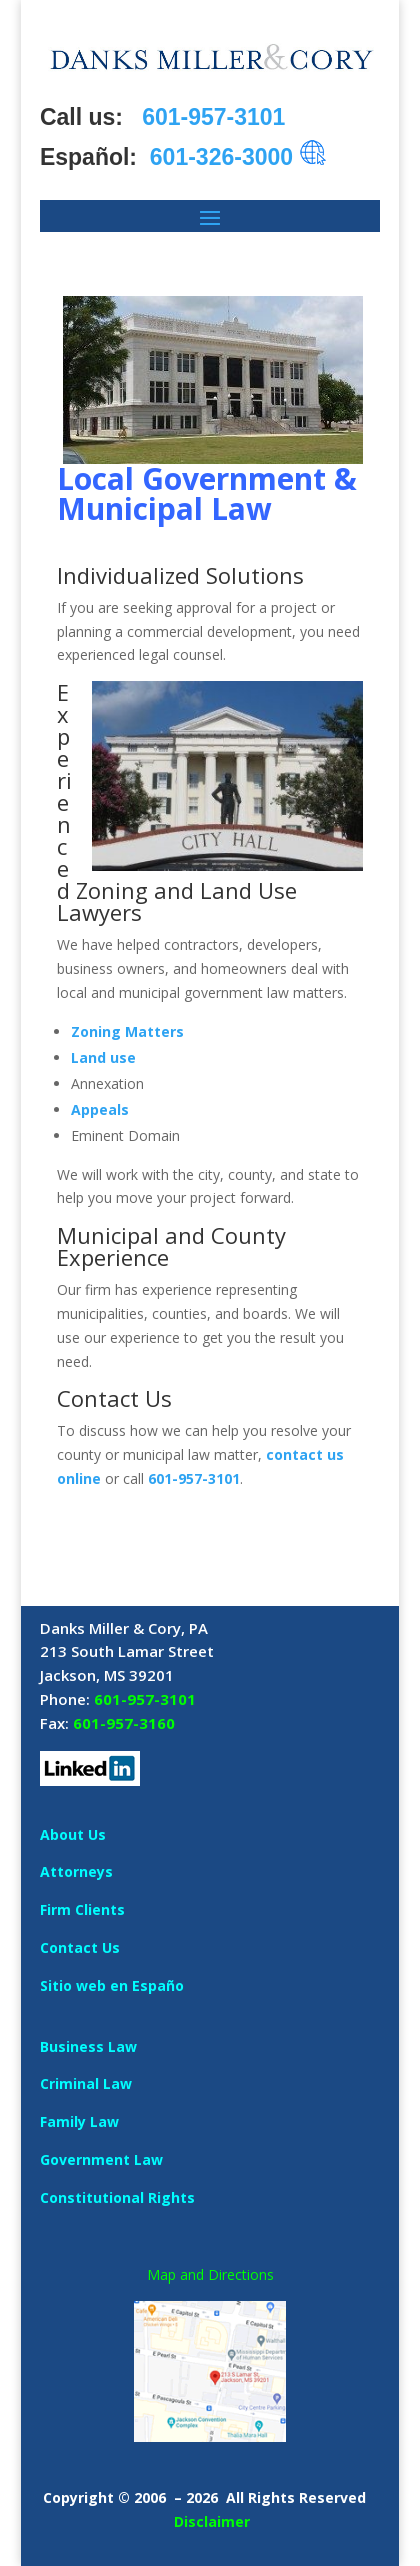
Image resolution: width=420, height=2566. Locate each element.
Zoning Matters (127, 1031)
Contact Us (80, 1947)
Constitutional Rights (117, 2197)
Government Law (101, 2159)
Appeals (100, 1109)
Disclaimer (212, 2521)
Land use (103, 1057)
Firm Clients (82, 1909)
